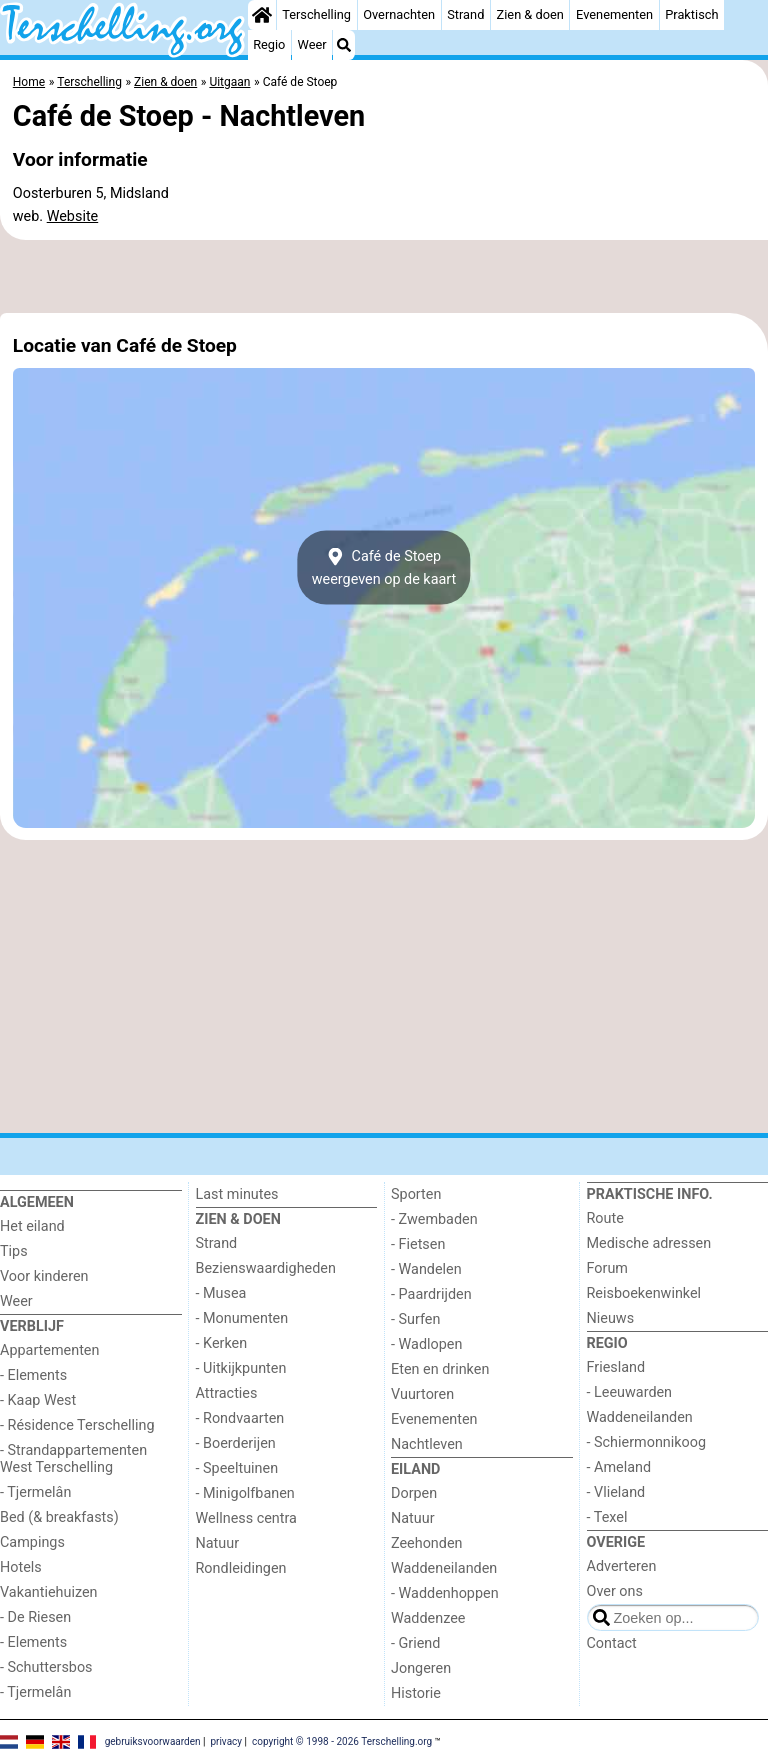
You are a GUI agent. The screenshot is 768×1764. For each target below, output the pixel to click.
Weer (312, 44)
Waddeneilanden (444, 1568)
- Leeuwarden (630, 1392)
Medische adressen (649, 1243)
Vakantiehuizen (49, 1592)
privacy (226, 1741)
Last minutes (237, 1194)
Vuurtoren (422, 1394)
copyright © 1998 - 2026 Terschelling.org (342, 1741)
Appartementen (49, 1350)
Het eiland (32, 1226)
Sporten (416, 1194)
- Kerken (222, 1343)
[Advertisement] (384, 277)
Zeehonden (427, 1543)
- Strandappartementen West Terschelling (73, 1459)
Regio (269, 44)
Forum (607, 1268)
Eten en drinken (440, 1369)
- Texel (607, 1517)
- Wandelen (426, 1269)
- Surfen (415, 1319)
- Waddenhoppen (445, 1593)
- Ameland (619, 1467)
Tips (14, 1251)
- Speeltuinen (237, 1468)
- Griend (415, 1643)
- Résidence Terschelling (77, 1425)
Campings (32, 1542)
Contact (612, 1643)
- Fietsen (418, 1244)
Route (605, 1218)
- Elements (33, 1375)
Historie (416, 1693)
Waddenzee (428, 1618)
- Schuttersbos (46, 1667)
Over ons (615, 1591)
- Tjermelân (35, 1492)
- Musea (221, 1293)
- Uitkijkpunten (241, 1368)
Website (73, 216)
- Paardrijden (431, 1294)
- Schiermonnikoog (647, 1442)
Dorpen (414, 1493)
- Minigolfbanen (245, 1493)
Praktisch (691, 14)
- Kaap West (38, 1400)
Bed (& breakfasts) (59, 1517)
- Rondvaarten (240, 1418)
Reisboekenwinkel (644, 1293)
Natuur (218, 1543)
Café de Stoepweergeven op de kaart (384, 568)
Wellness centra (246, 1518)
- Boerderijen (236, 1443)
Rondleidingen (241, 1568)
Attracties (227, 1393)
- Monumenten (242, 1318)
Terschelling (316, 14)
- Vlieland (616, 1492)
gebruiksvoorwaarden (153, 1741)
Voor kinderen (44, 1276)
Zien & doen (530, 14)
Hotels (21, 1567)
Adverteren (622, 1566)
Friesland (616, 1367)
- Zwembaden (434, 1219)
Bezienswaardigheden (266, 1268)
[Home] (262, 15)
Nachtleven (427, 1444)
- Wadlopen (426, 1344)
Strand (465, 14)
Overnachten (399, 14)
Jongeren (421, 1668)
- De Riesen (35, 1617)
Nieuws (611, 1318)
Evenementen (614, 14)
